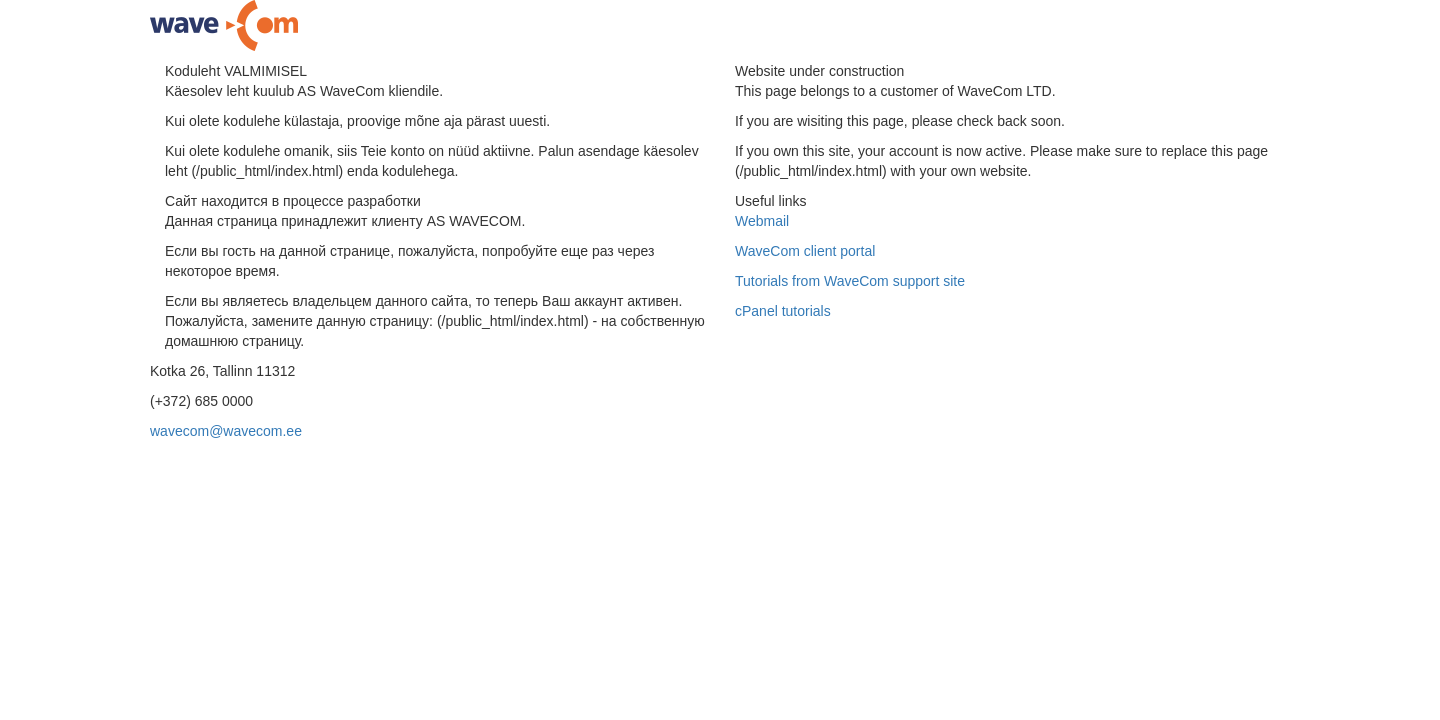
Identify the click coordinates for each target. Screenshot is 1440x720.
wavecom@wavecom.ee (226, 431)
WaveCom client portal (805, 251)
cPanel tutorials (783, 311)
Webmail (762, 221)
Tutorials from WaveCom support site (850, 281)
